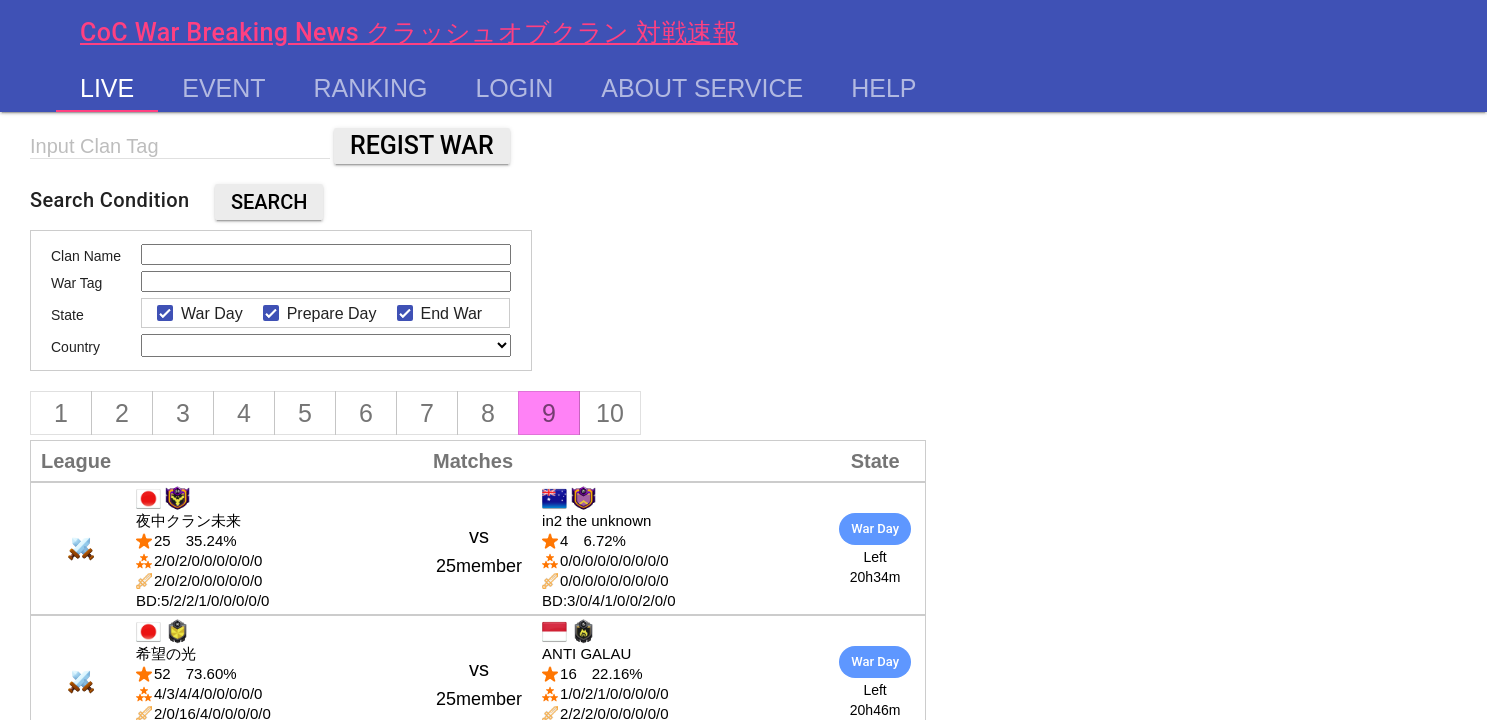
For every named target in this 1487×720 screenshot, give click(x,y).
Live (107, 88)
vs (479, 550)
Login (514, 88)
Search (269, 202)
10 (610, 413)
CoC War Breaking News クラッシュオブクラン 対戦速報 (409, 32)
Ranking (371, 88)
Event (223, 88)
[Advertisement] (712, 247)
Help (883, 88)
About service (702, 88)
